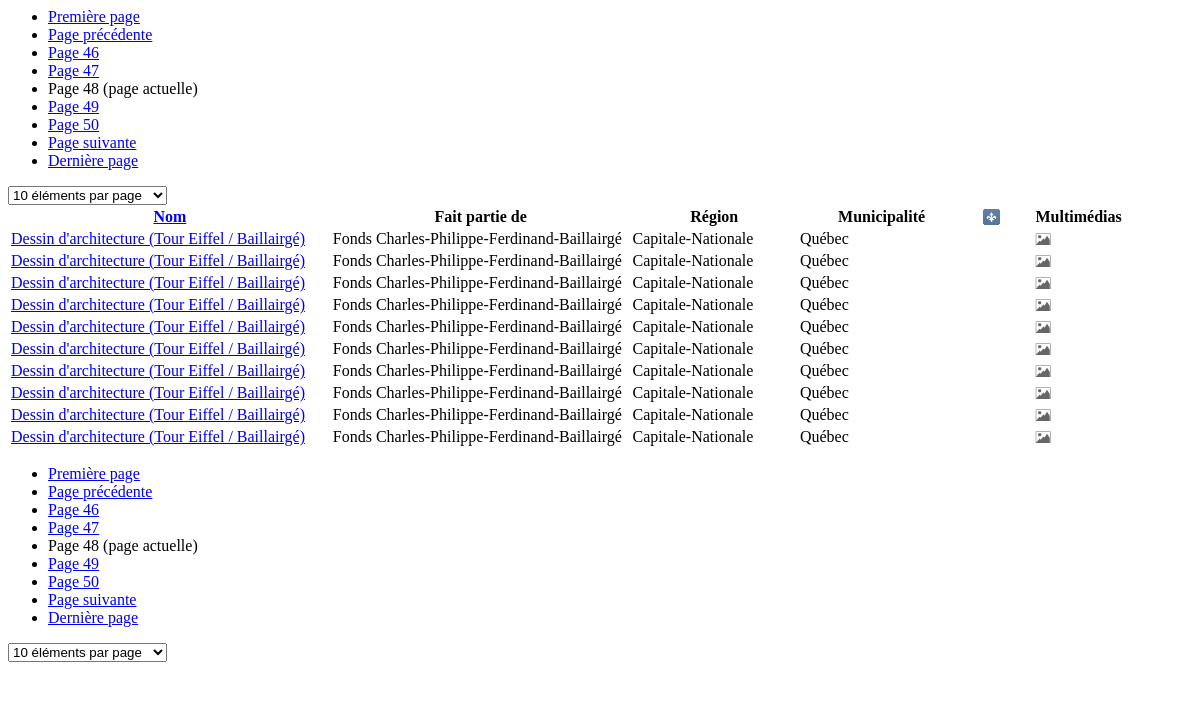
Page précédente (100, 34)
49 (73, 106)
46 (73, 52)
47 (73, 70)
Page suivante (92, 142)
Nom (169, 216)
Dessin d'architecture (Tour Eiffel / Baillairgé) (158, 238)
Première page (94, 16)
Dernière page (93, 160)
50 (73, 124)
